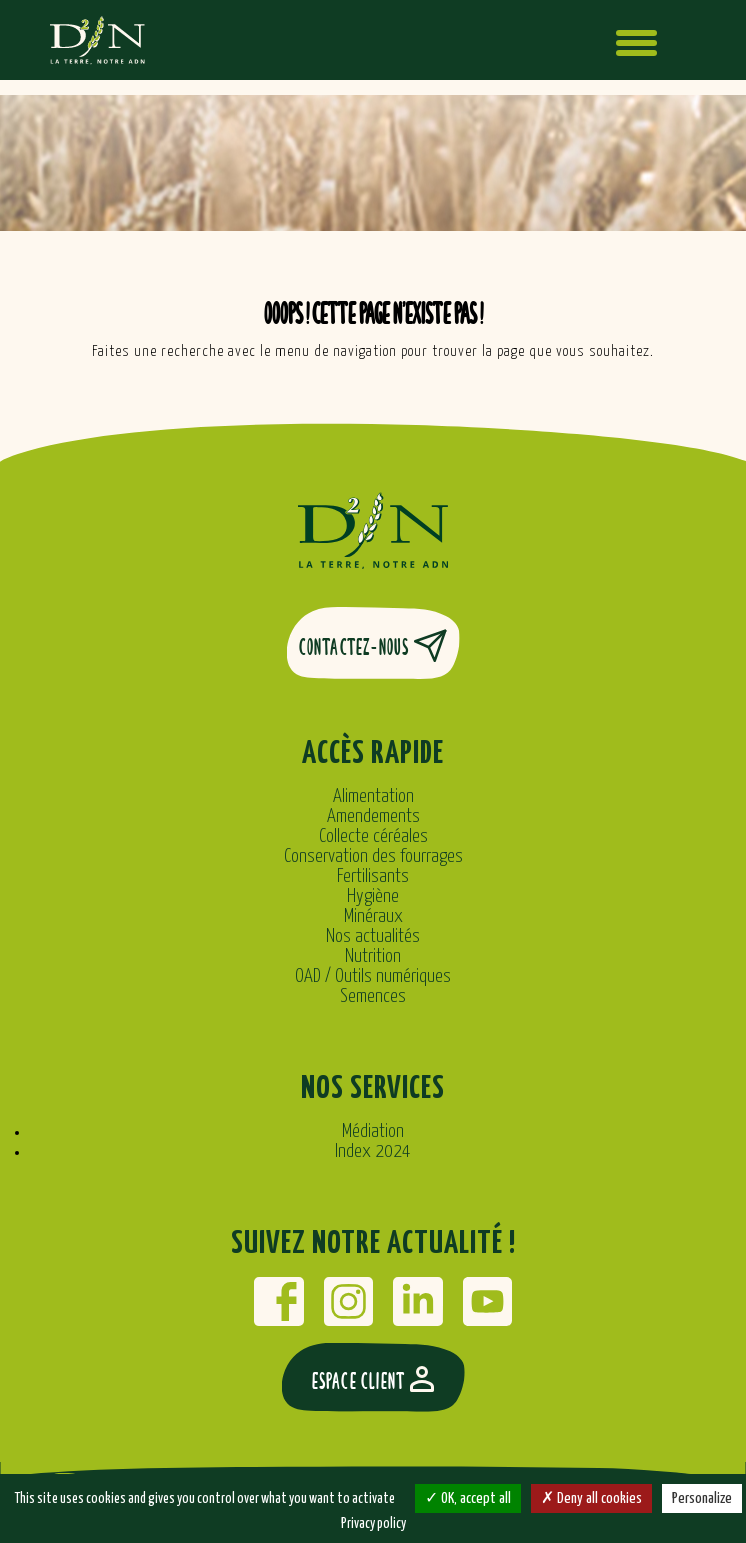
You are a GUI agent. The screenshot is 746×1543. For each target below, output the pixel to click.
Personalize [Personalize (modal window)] (702, 1498)
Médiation (373, 1131)
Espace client (373, 1379)
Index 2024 (373, 1151)
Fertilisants (373, 876)
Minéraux (373, 916)
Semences (373, 996)
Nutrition (373, 956)
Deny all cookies (591, 1498)
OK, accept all (468, 1498)
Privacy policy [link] (373, 1524)
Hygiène (373, 896)
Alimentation (373, 796)
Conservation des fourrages (373, 856)
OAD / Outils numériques (373, 976)
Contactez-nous (373, 645)
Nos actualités (373, 936)
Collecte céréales (373, 836)
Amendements (373, 816)
